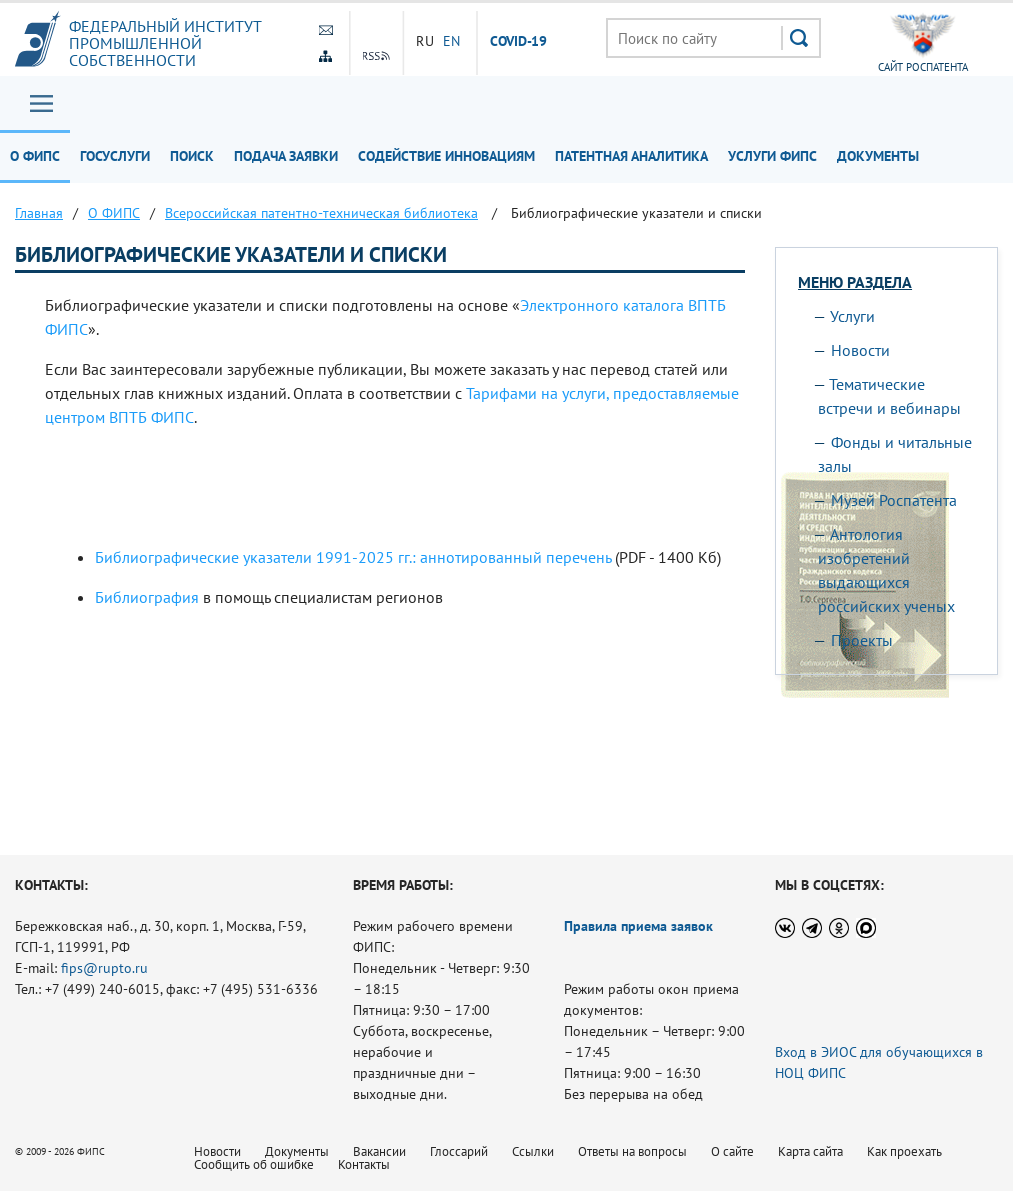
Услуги (852, 316)
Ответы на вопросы (632, 1151)
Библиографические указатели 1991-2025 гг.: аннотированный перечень (353, 557)
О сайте (732, 1151)
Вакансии (379, 1151)
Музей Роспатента (894, 500)
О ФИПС (35, 156)
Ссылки (533, 1151)
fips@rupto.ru (104, 968)
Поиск (192, 156)
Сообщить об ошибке (254, 1164)
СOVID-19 (519, 42)
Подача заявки (286, 156)
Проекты (862, 640)
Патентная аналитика (631, 156)
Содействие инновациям (446, 156)
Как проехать (904, 1151)
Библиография (147, 597)
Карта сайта (810, 1151)
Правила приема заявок (638, 926)
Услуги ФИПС (772, 156)
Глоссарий (459, 1151)
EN (452, 41)
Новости (860, 350)
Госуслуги (115, 156)
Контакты (364, 1164)
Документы (878, 156)
